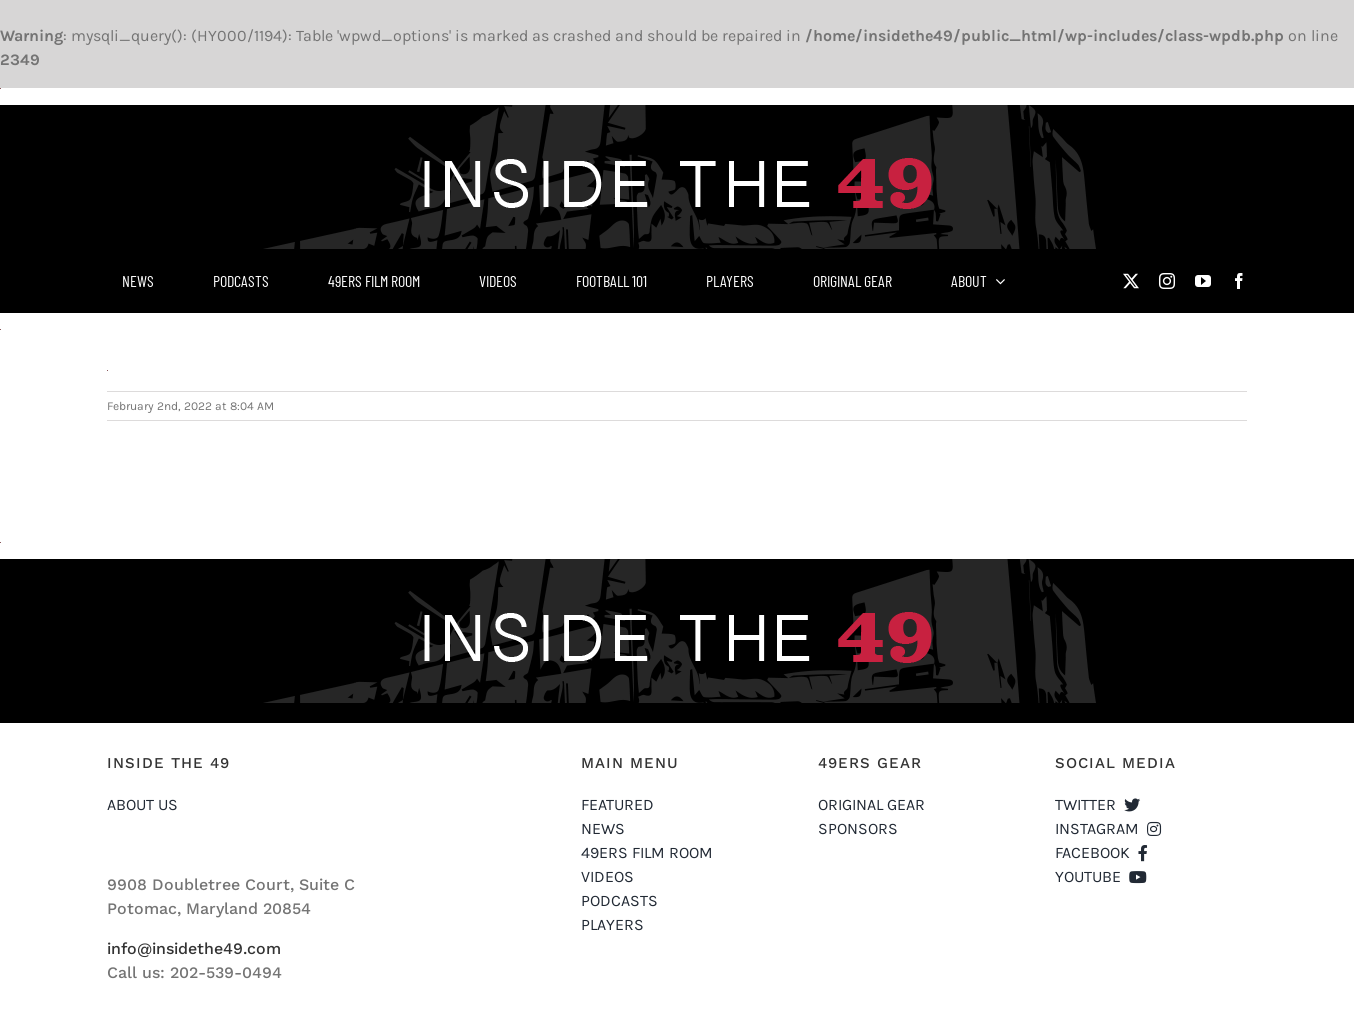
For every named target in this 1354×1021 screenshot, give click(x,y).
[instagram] (1167, 281)
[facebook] (1239, 281)
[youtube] (1203, 281)
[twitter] (1131, 281)
